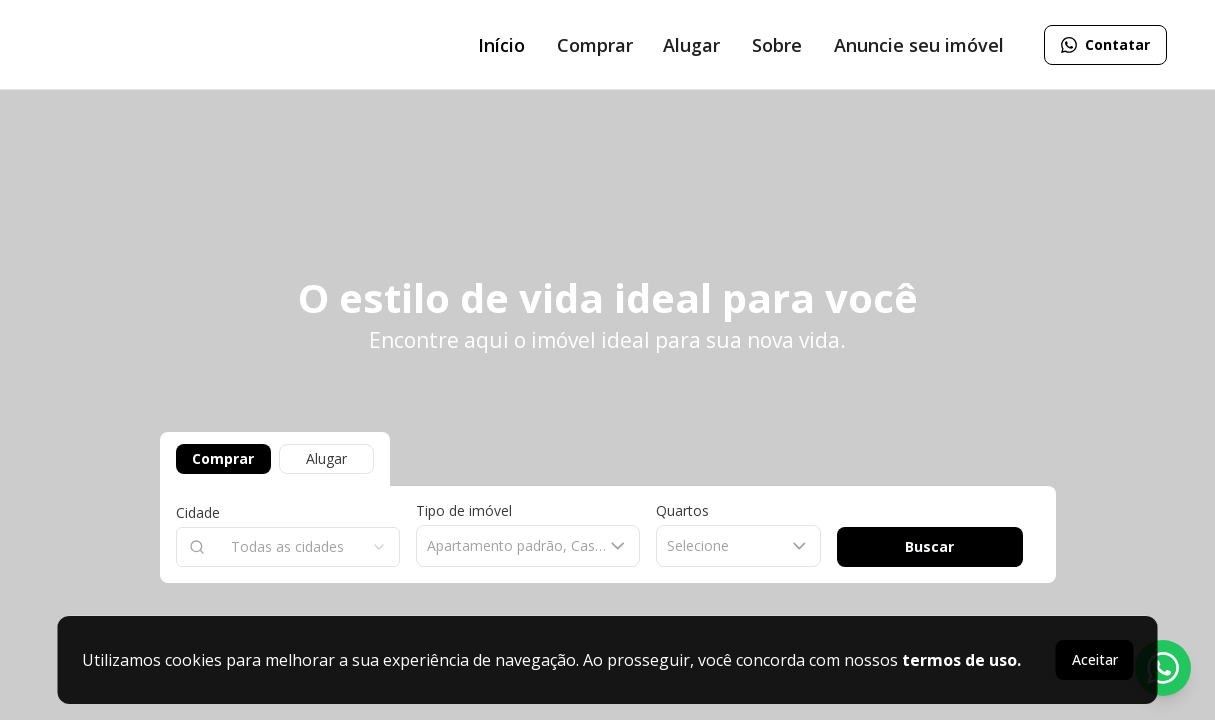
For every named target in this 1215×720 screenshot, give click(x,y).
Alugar (326, 458)
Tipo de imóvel (464, 510)
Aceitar (1095, 659)
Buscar (929, 546)
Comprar (223, 458)
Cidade (198, 512)
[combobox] (288, 547)
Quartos (682, 510)
